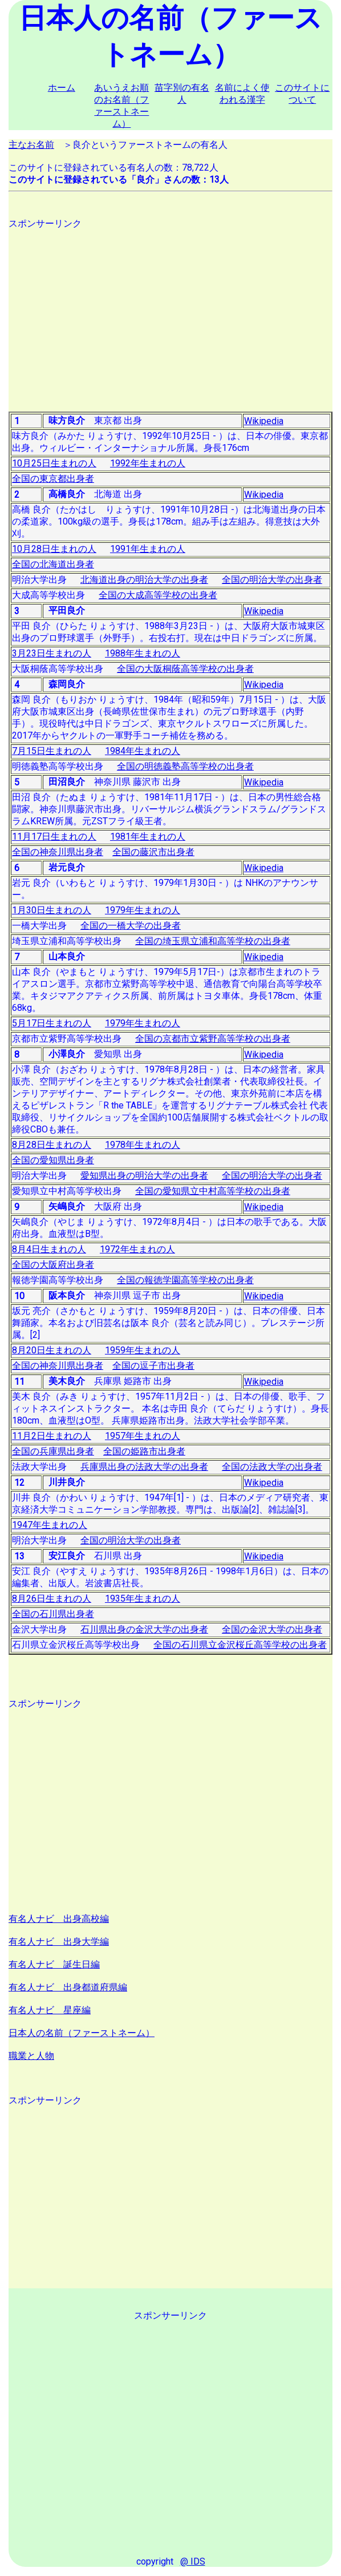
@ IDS (192, 2561)
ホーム (61, 87)
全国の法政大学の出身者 (272, 1466)
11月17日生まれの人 (54, 836)
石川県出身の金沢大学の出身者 (144, 1629)
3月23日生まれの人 (51, 653)
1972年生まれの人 (137, 1249)
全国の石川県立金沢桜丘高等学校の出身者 (240, 1644)
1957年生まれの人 (142, 1435)
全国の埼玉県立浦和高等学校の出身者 (212, 941)
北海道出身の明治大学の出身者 (144, 579)
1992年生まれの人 (147, 463)
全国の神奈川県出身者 (57, 851)
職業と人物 (31, 2055)
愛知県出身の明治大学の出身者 (144, 1175)
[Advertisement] (170, 310)
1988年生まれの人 (142, 653)
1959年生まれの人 (142, 1350)
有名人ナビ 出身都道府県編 (68, 1987)
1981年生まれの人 (147, 836)
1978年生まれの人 (142, 1144)
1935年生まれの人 (142, 1598)
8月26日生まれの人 (51, 1598)
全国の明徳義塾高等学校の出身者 (185, 766)
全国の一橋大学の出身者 (130, 925)
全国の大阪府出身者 (53, 1264)
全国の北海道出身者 (53, 564)
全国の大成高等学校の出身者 (158, 595)
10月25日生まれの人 (54, 463)
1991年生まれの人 (147, 548)
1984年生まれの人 (142, 750)
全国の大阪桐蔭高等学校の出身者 (185, 668)
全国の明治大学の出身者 (272, 579)
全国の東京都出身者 (53, 478)
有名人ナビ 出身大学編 (59, 1941)
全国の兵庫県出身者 (53, 1451)
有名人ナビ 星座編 (50, 2010)
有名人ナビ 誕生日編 (54, 1964)
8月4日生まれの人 (49, 1249)
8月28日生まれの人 (51, 1144)
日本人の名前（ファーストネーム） (82, 2032)
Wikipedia (263, 421)
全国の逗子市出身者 (153, 1365)
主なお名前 (31, 144)
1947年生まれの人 (49, 1524)
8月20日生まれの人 (51, 1350)
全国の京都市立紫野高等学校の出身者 (212, 1038)
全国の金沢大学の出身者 (272, 1629)
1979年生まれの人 (142, 910)
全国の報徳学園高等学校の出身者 (185, 1280)
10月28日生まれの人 (54, 548)
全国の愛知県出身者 (53, 1160)
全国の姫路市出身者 (144, 1451)
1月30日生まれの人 (51, 910)
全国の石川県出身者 (53, 1614)
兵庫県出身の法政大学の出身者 (144, 1466)
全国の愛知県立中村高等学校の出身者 (212, 1191)
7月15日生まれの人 (51, 750)
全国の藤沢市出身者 (153, 851)
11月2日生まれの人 (51, 1435)
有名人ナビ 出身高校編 (59, 1918)
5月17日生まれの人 (51, 1023)
